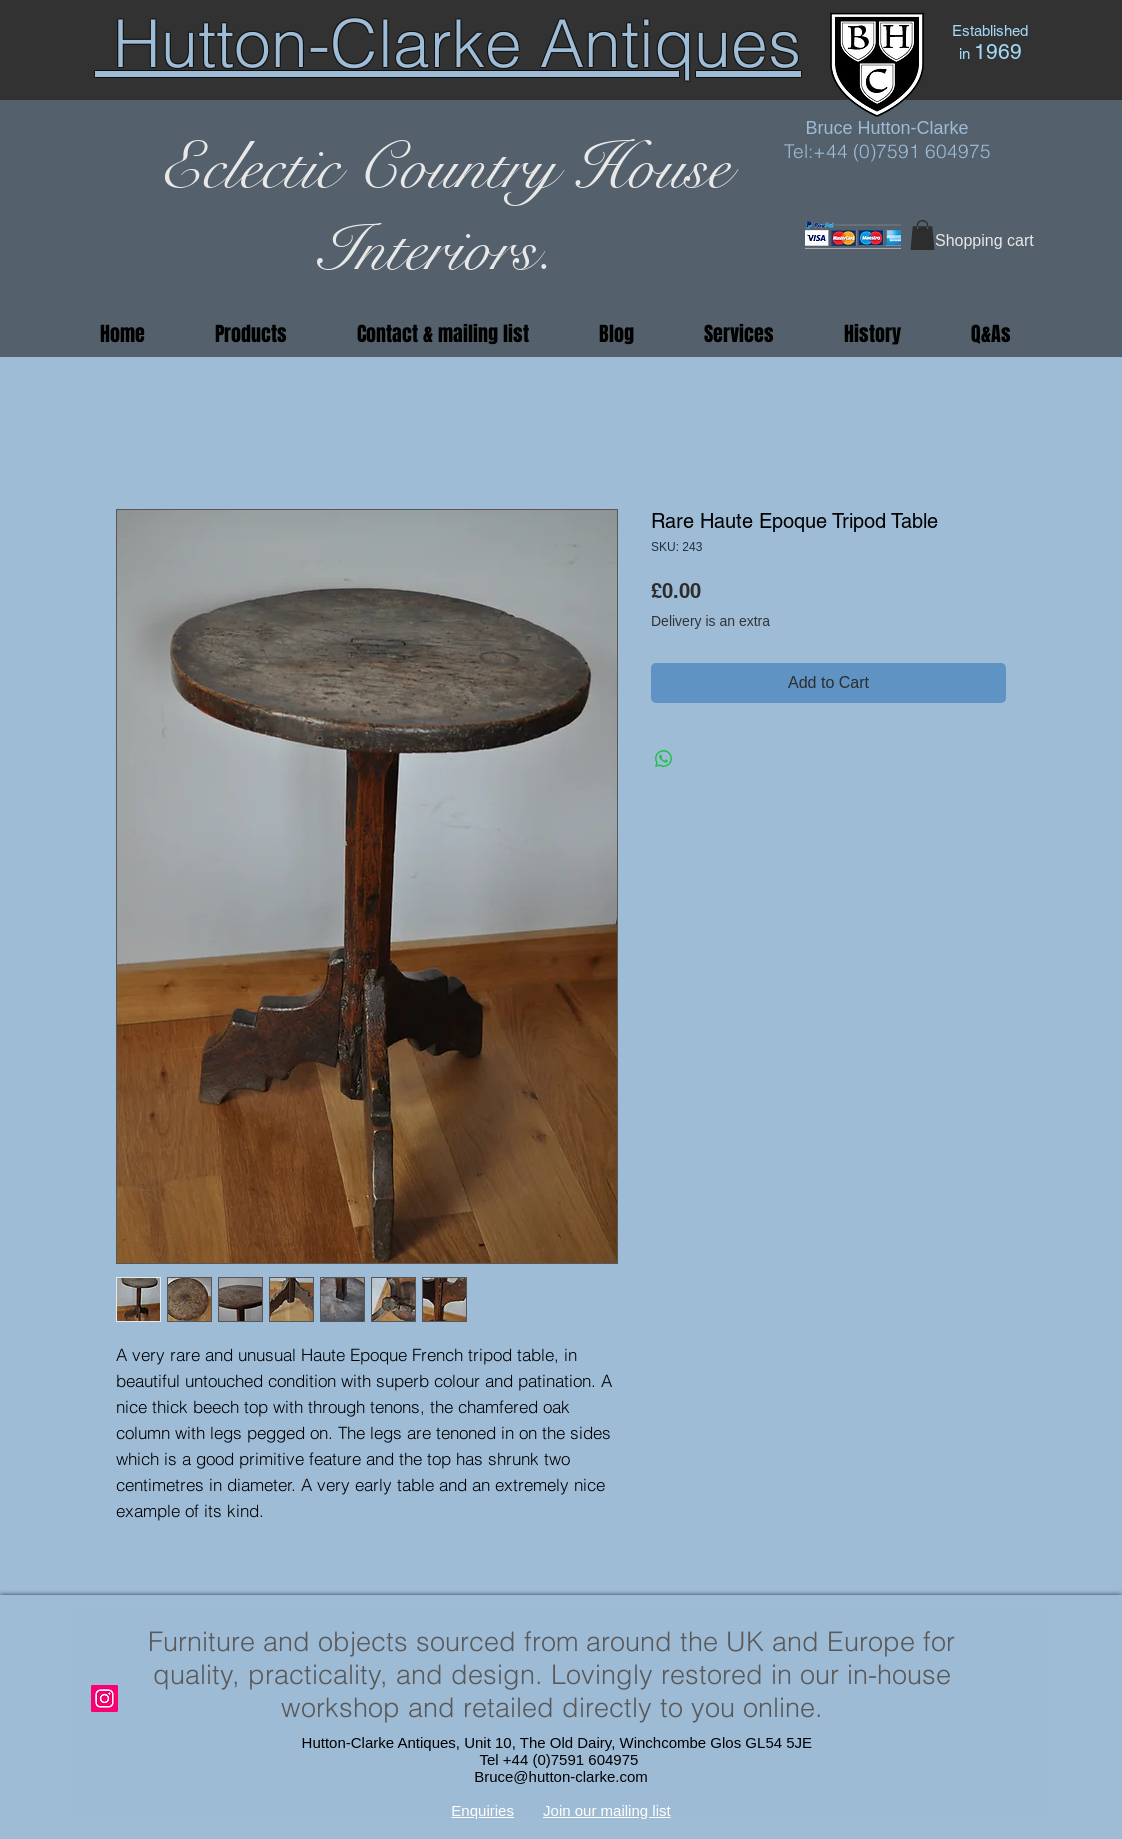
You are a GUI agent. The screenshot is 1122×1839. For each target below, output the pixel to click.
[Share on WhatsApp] (664, 759)
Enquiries (482, 1810)
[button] (922, 235)
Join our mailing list (607, 1810)
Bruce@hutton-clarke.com (561, 1776)
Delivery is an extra (710, 621)
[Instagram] (104, 1698)
